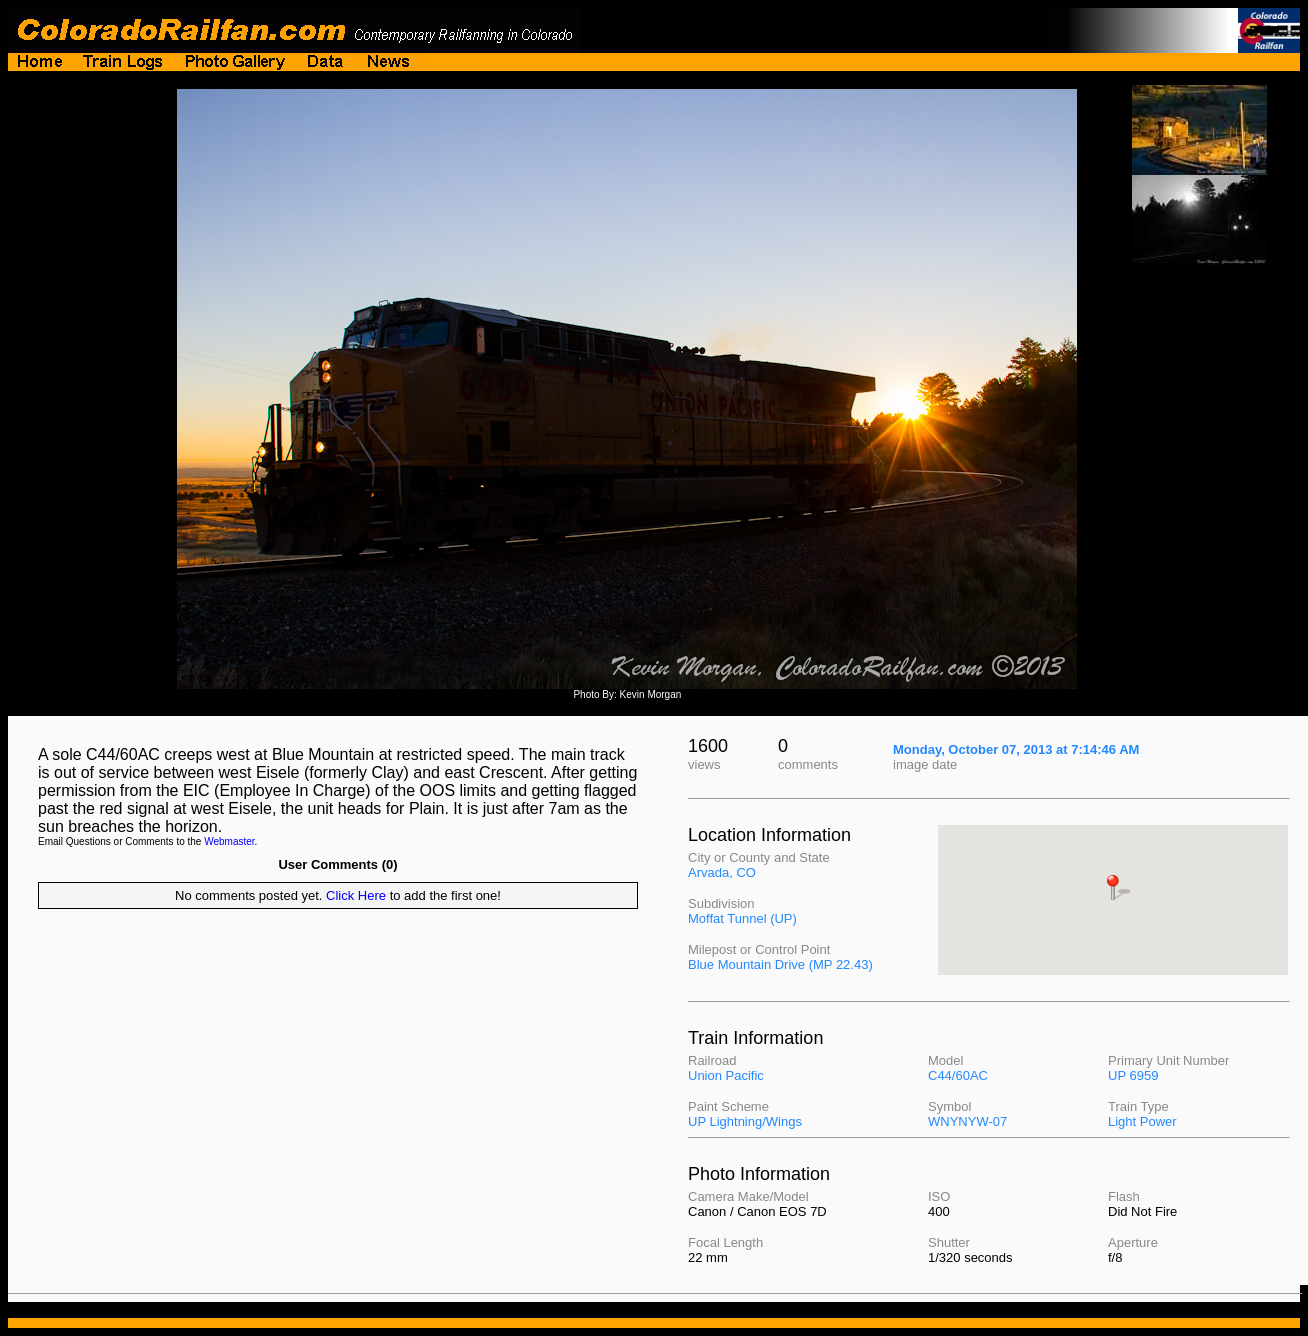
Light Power (1142, 1121)
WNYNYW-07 (967, 1121)
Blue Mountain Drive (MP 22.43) (780, 964)
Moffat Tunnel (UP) (742, 918)
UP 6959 (1133, 1075)
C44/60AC (958, 1075)
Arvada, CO (722, 872)
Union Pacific (726, 1075)
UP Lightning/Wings (745, 1121)
